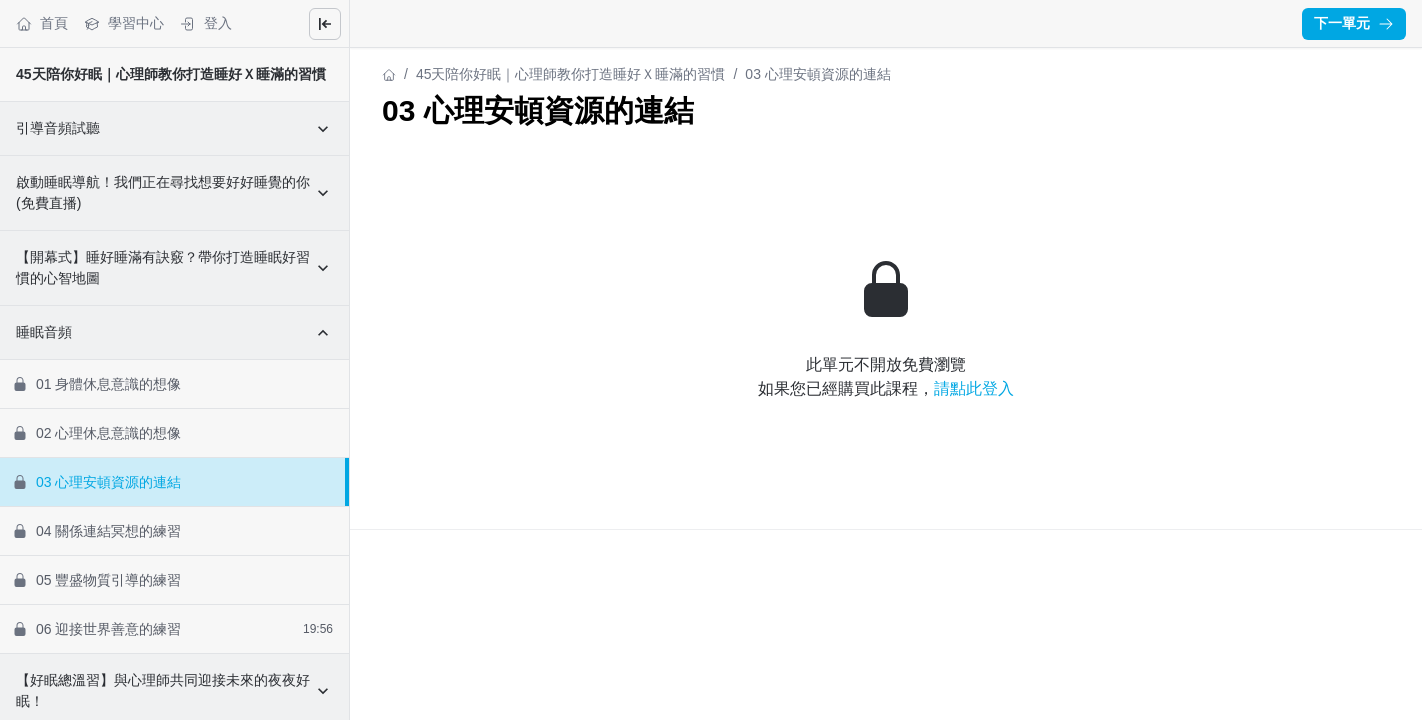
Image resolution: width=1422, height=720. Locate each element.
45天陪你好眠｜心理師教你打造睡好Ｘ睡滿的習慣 (171, 74)
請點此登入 (974, 388)
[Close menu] (325, 24)
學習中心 (124, 23)
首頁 (42, 23)
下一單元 (1354, 23)
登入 (206, 23)
